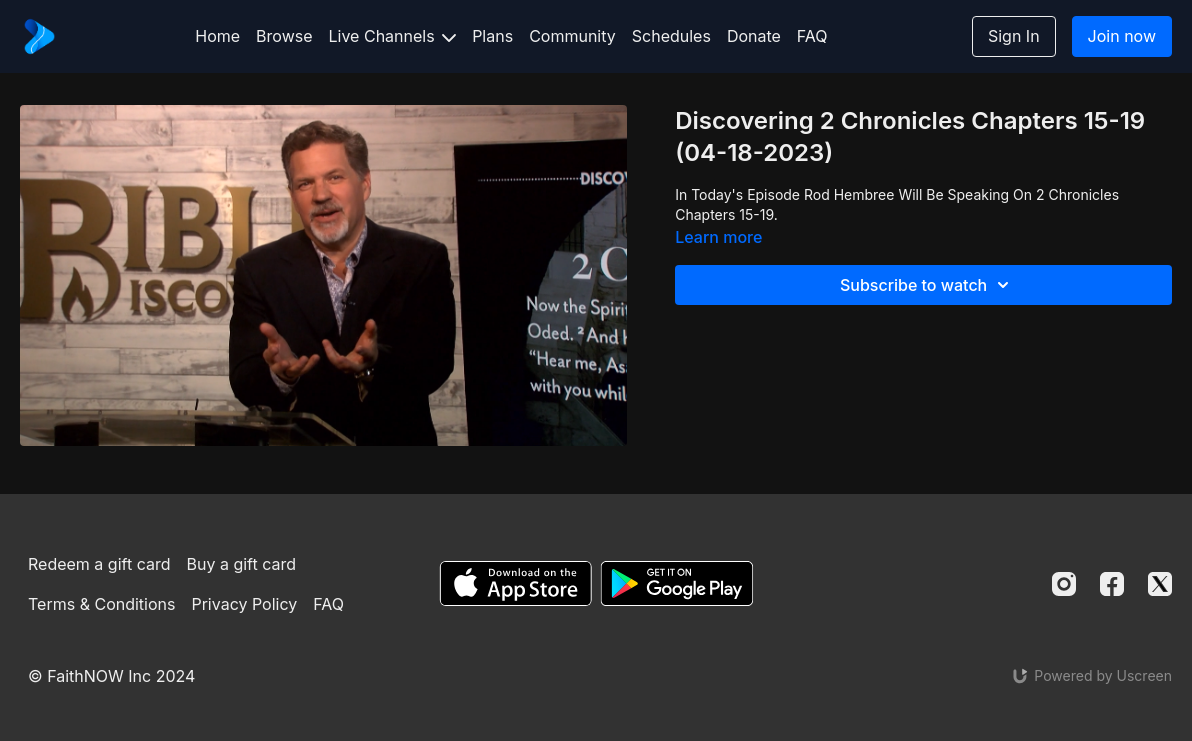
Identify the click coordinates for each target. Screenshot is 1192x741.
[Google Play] (677, 583)
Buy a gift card (241, 564)
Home (217, 36)
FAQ (812, 36)
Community (572, 36)
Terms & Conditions (101, 604)
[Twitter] (1160, 584)
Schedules (671, 36)
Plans (492, 36)
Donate (754, 36)
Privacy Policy (244, 604)
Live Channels (393, 36)
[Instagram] (1064, 584)
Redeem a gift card (99, 564)
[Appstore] (515, 583)
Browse (284, 36)
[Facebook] (1112, 584)
